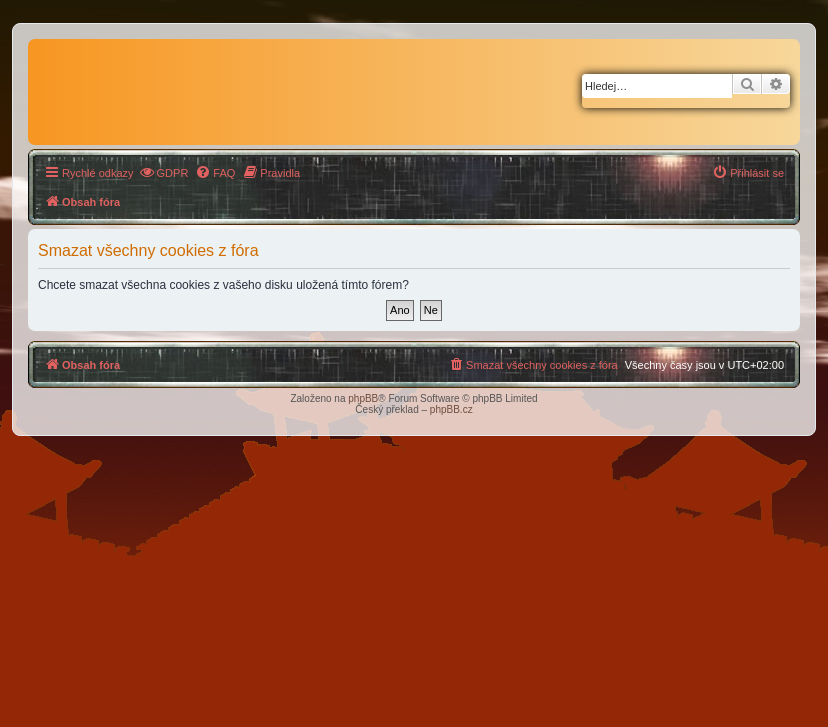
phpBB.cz (451, 409)
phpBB (363, 398)
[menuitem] (164, 173)
